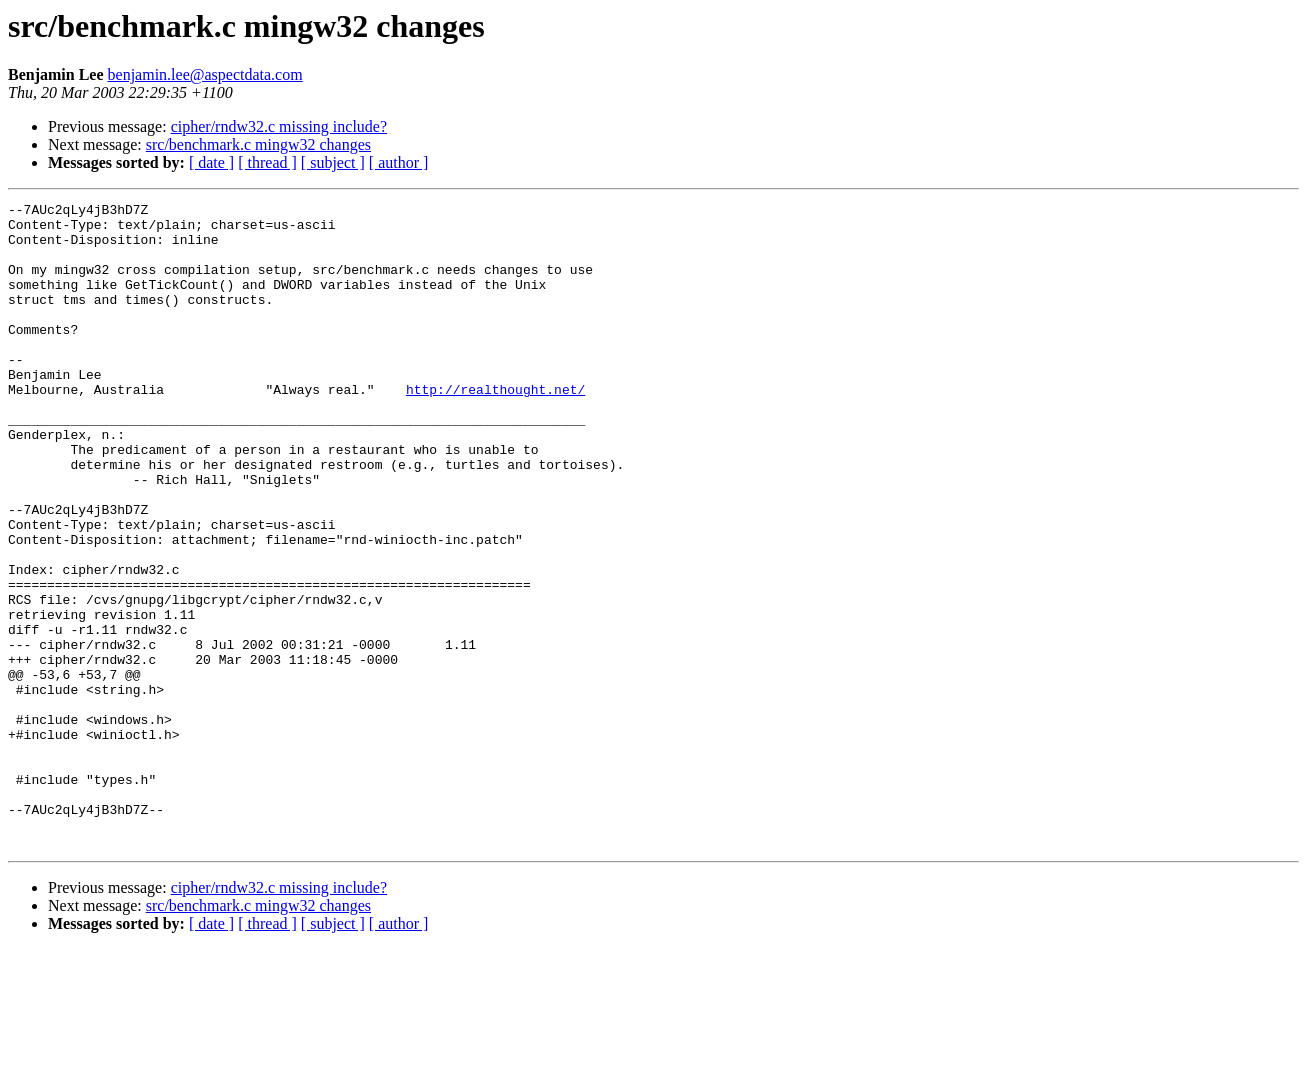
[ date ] (211, 162)
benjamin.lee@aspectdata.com (205, 74)
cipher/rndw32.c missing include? (279, 126)
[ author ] (399, 162)
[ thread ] (267, 162)
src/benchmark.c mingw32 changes (258, 144)
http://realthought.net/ (495, 428)
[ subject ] (333, 162)
